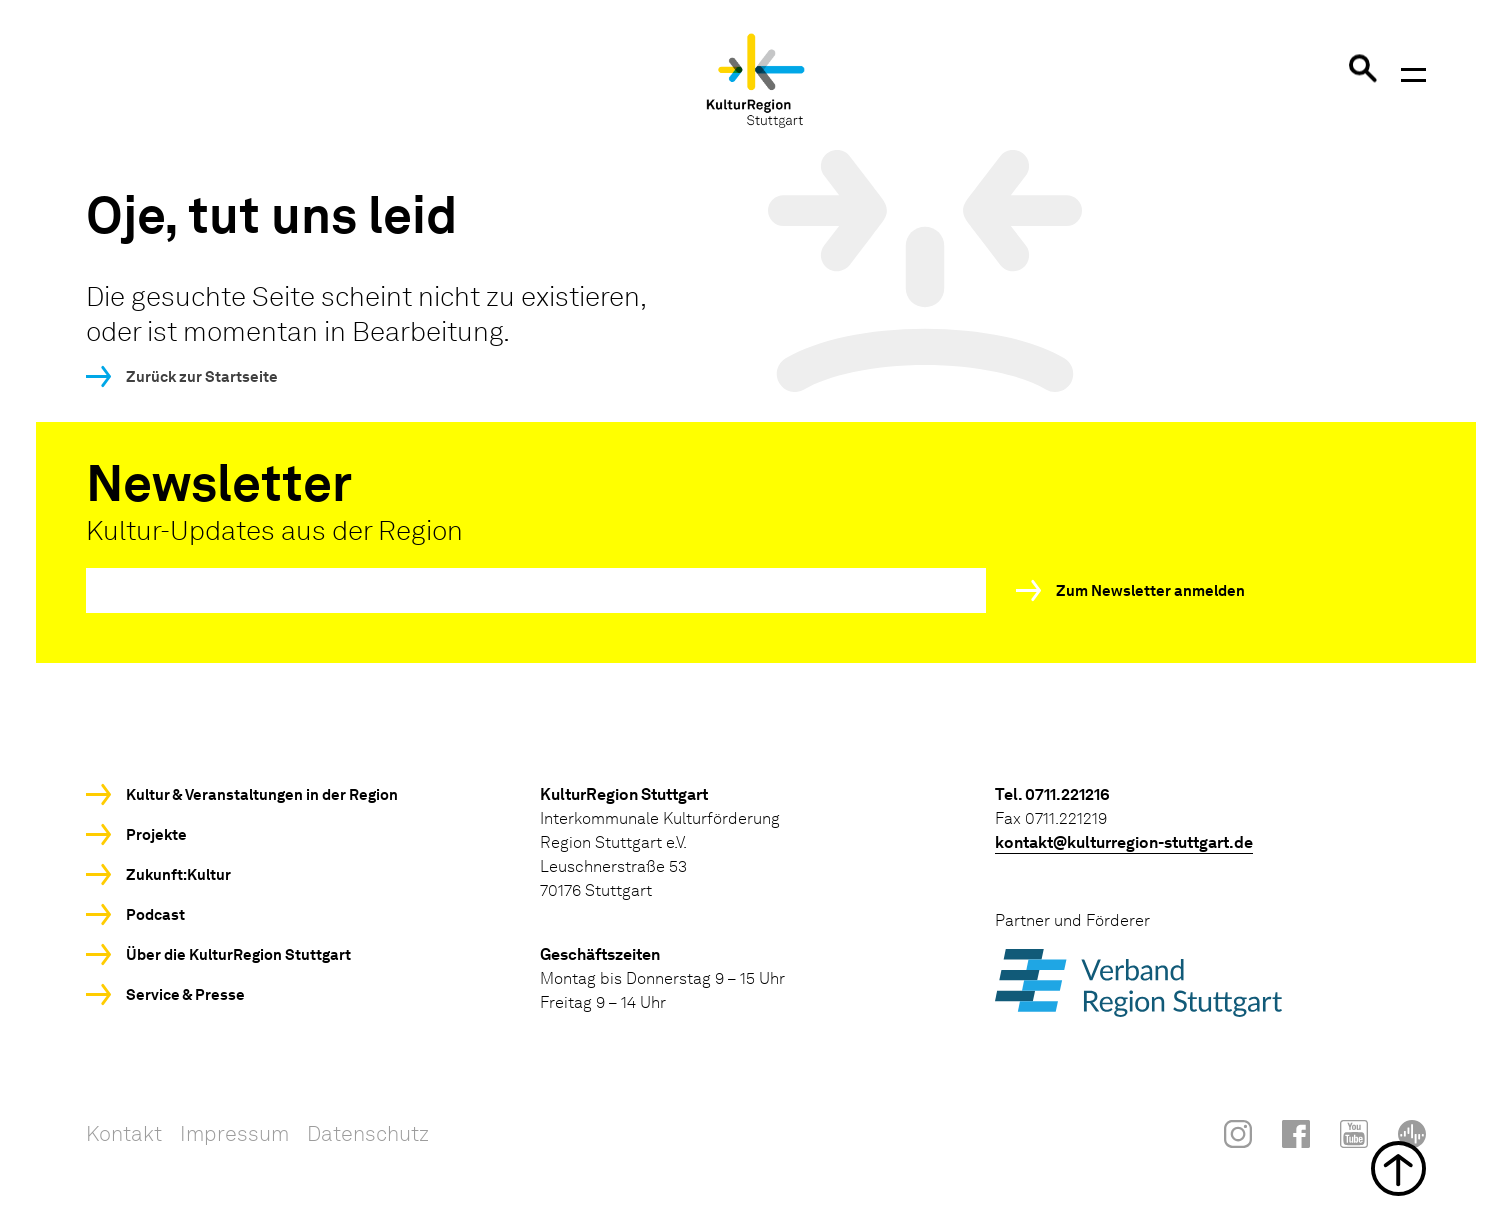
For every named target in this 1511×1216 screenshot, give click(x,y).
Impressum (234, 1133)
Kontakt (124, 1133)
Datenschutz (368, 1133)
